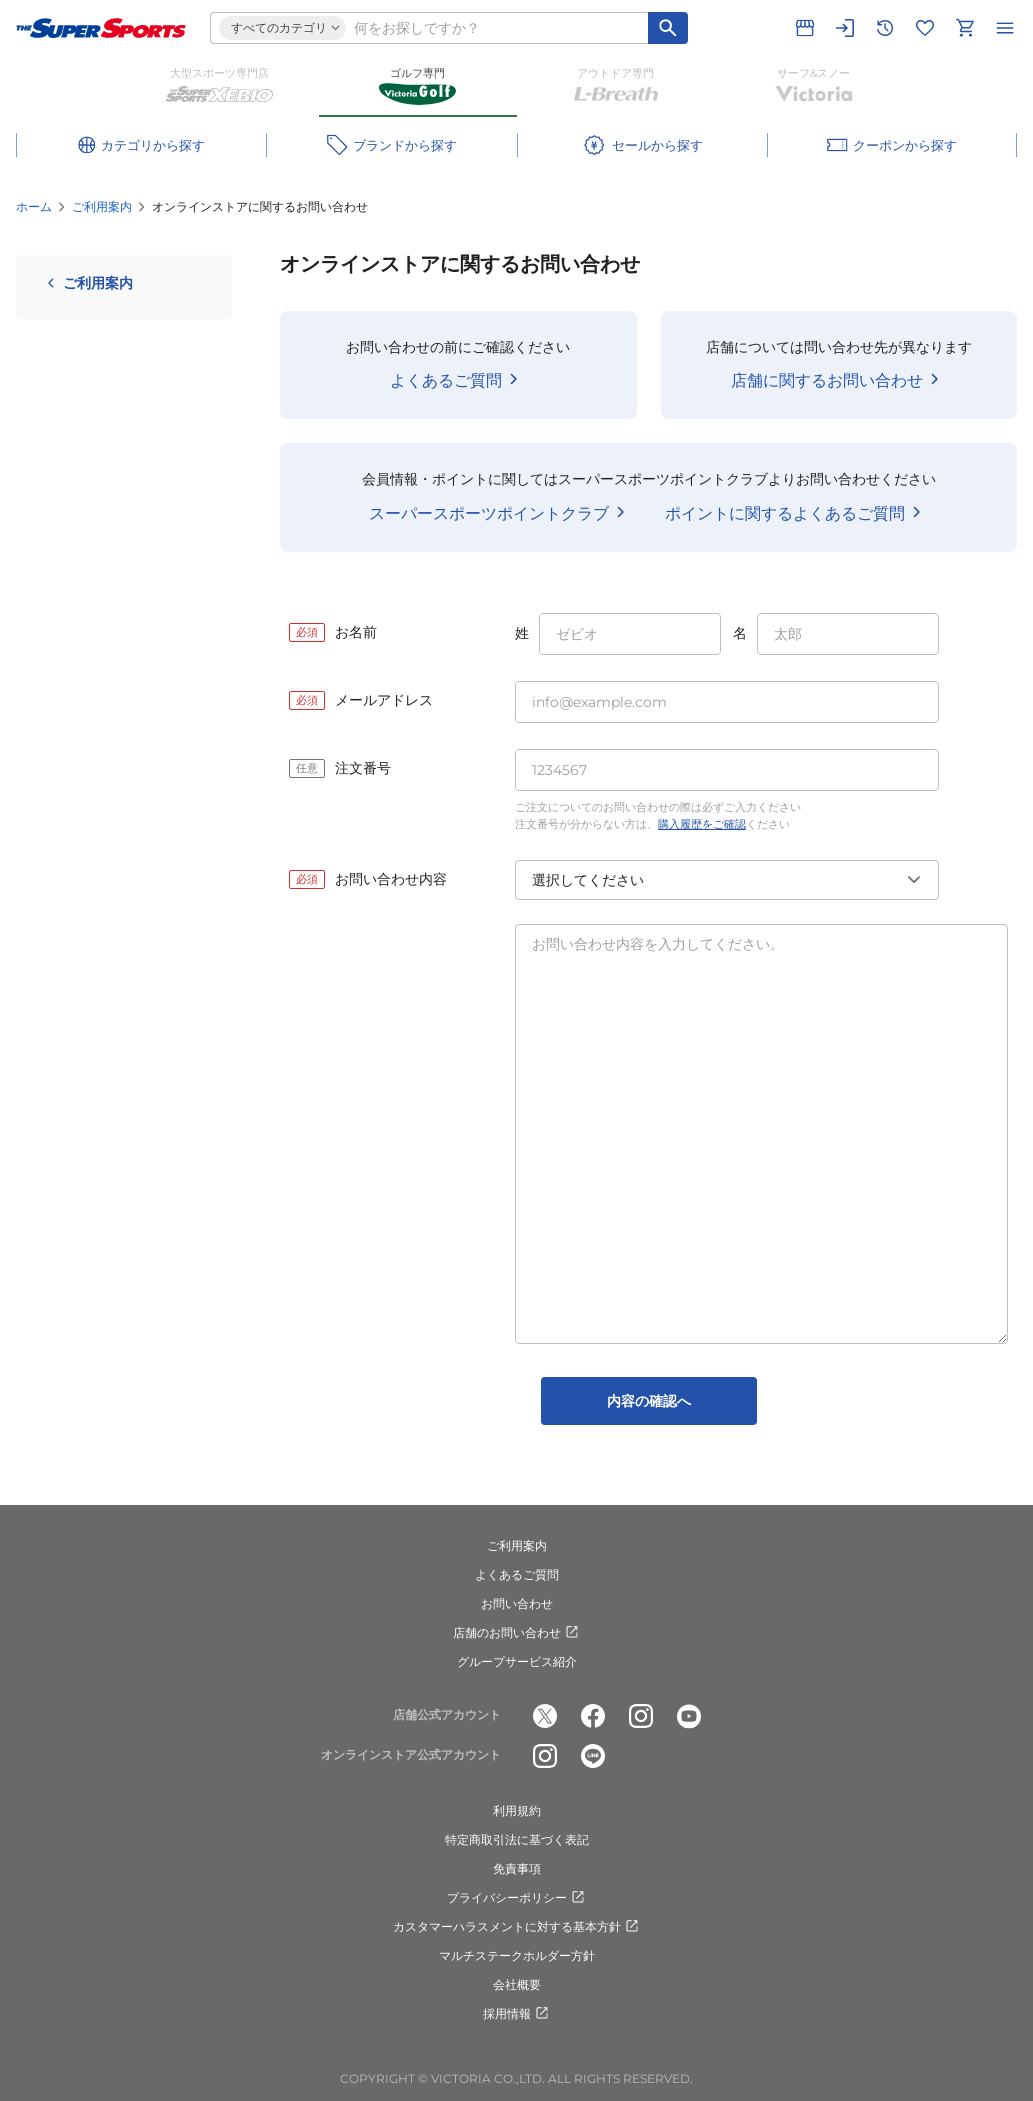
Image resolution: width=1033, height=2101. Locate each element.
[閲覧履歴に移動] (885, 28)
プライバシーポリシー (517, 1898)
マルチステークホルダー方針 (517, 1955)
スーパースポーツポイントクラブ (501, 512)
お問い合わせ (517, 1603)
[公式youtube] (689, 1716)
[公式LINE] (593, 1756)
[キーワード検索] (668, 28)
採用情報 (517, 2014)
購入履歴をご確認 (702, 824)
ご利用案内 (102, 206)
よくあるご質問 (458, 379)
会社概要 (517, 1984)
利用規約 (517, 1810)
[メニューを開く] (1005, 28)
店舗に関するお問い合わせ (839, 379)
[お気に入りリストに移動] (925, 28)
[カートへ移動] (965, 28)
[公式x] (545, 1716)
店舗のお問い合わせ (517, 1633)
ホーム (34, 206)
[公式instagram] (641, 1716)
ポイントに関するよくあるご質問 (797, 512)
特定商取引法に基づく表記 (517, 1839)
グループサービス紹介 (517, 1661)
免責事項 (517, 1868)
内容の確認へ (649, 1401)
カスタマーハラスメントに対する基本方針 (517, 1927)
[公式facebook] (593, 1716)
